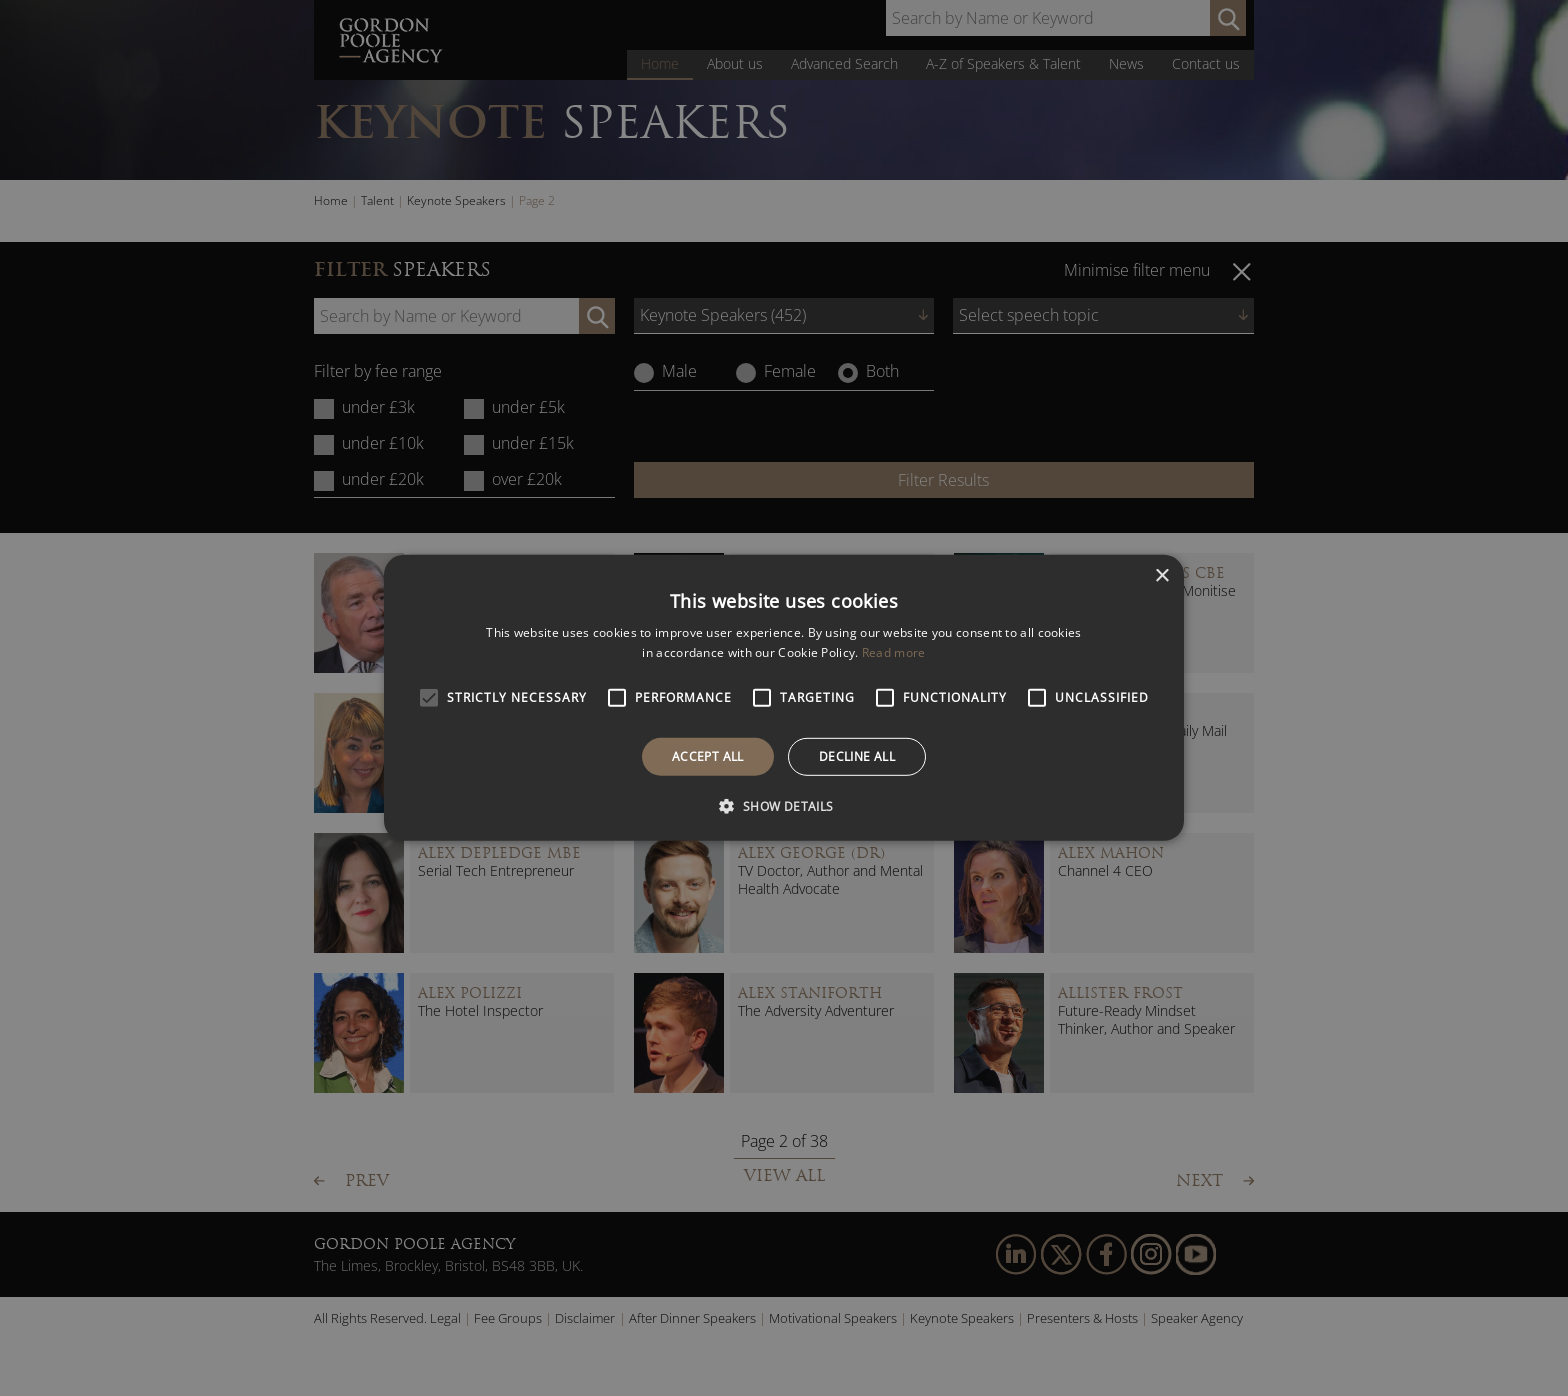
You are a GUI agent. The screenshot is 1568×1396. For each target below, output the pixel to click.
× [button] (1161, 576)
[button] (783, 806)
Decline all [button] (857, 756)
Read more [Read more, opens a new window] (894, 652)
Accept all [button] (708, 756)
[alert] (784, 698)
